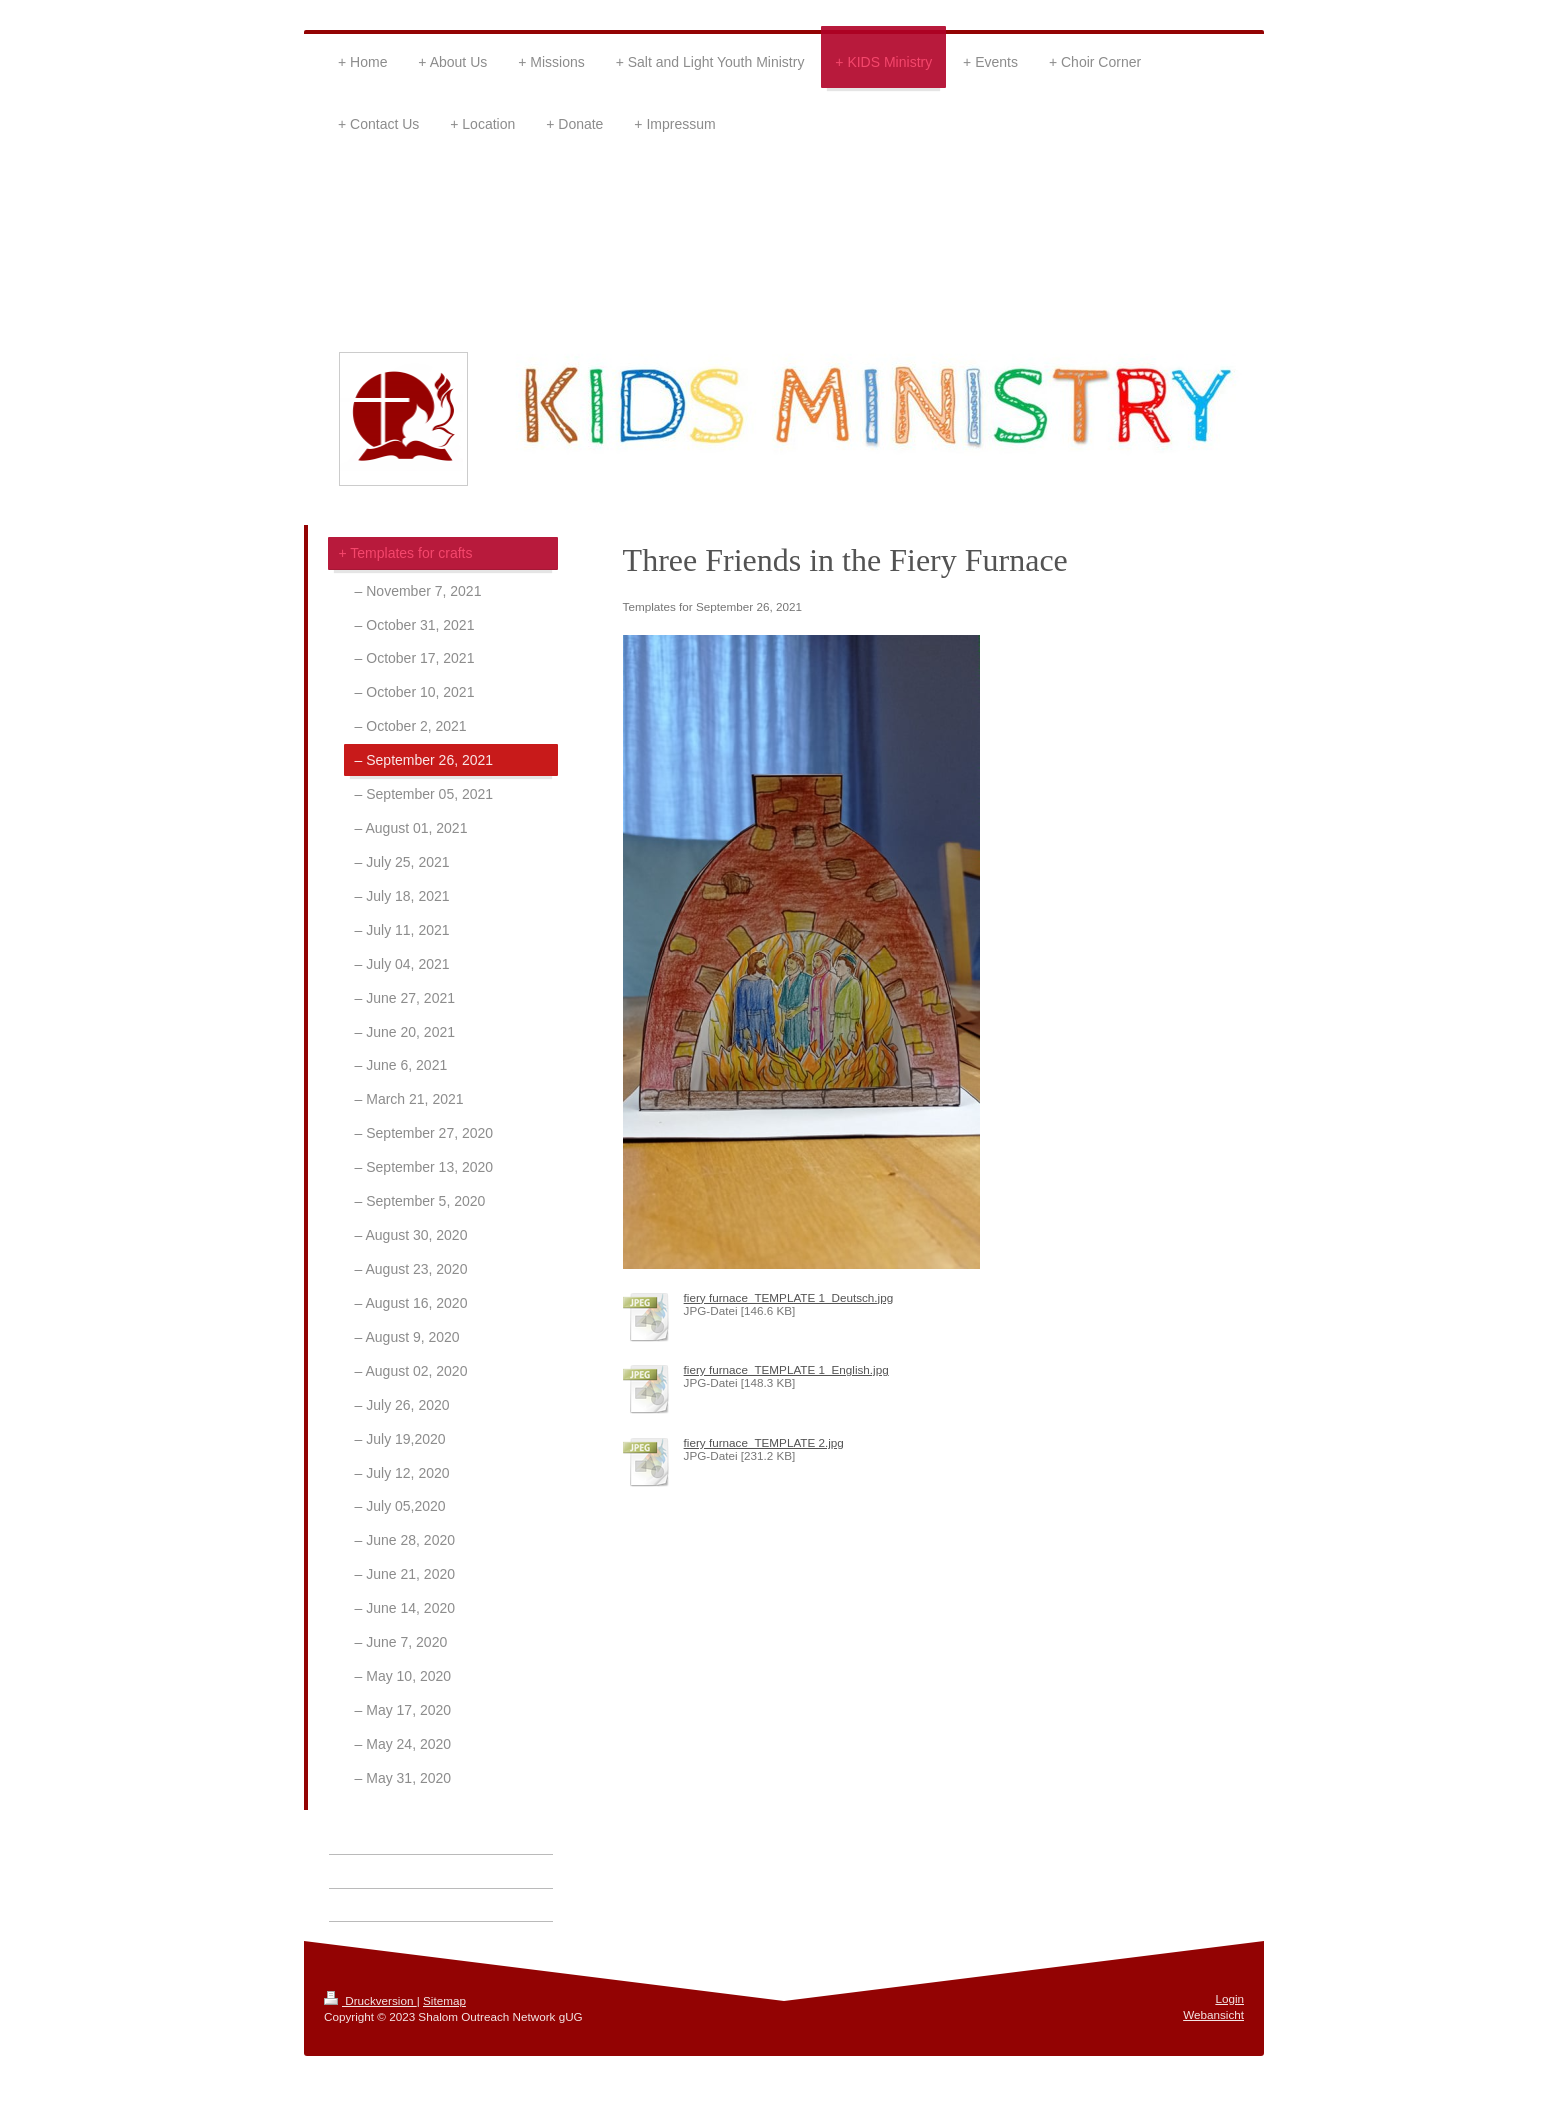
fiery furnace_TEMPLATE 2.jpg (764, 1442)
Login (1229, 1998)
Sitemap (444, 2000)
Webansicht (1213, 2014)
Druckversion (370, 2000)
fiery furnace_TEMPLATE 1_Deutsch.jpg (789, 1297)
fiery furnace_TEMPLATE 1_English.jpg (786, 1369)
